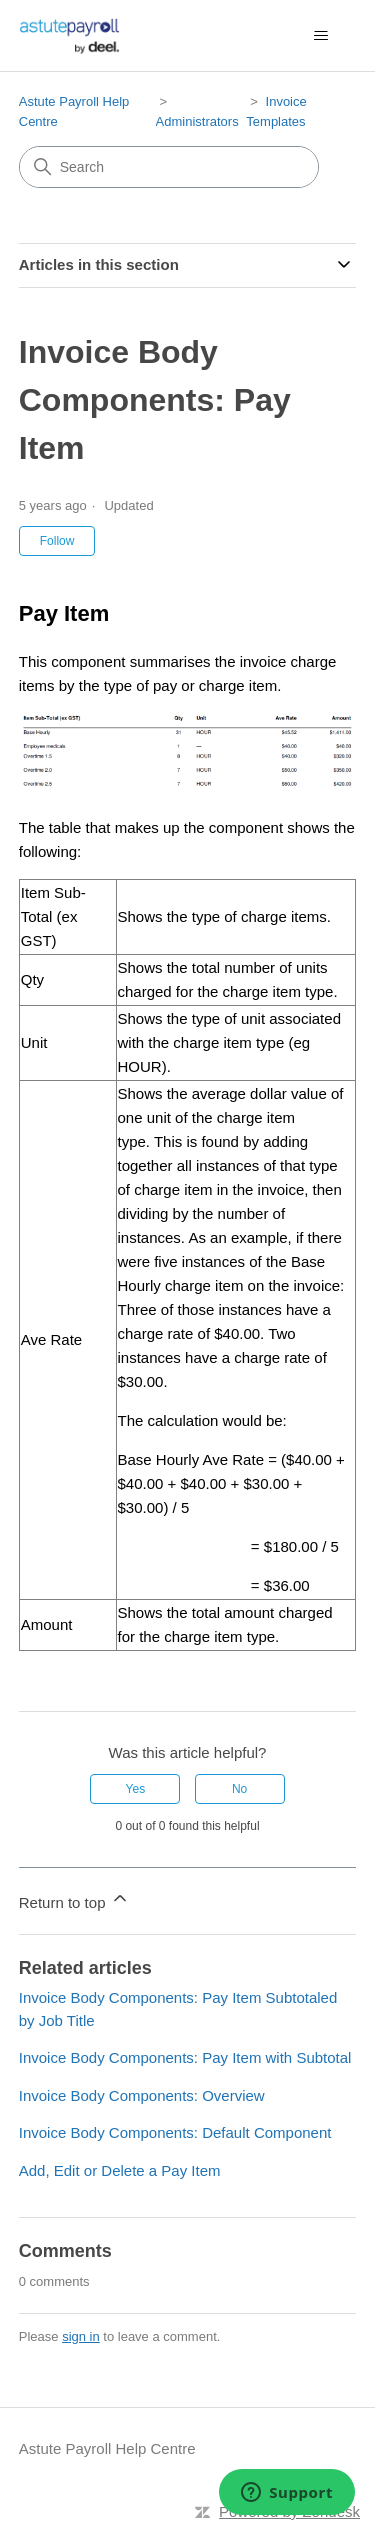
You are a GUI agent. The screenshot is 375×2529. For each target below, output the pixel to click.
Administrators (197, 121)
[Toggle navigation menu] (320, 36)
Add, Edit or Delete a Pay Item (120, 2170)
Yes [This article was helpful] (136, 1789)
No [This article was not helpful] (239, 1789)
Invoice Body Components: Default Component (175, 2132)
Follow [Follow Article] (57, 541)
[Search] (169, 167)
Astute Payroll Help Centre (107, 2448)
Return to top (74, 1899)
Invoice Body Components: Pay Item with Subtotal (185, 2057)
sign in (81, 2336)
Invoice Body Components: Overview (142, 2095)
